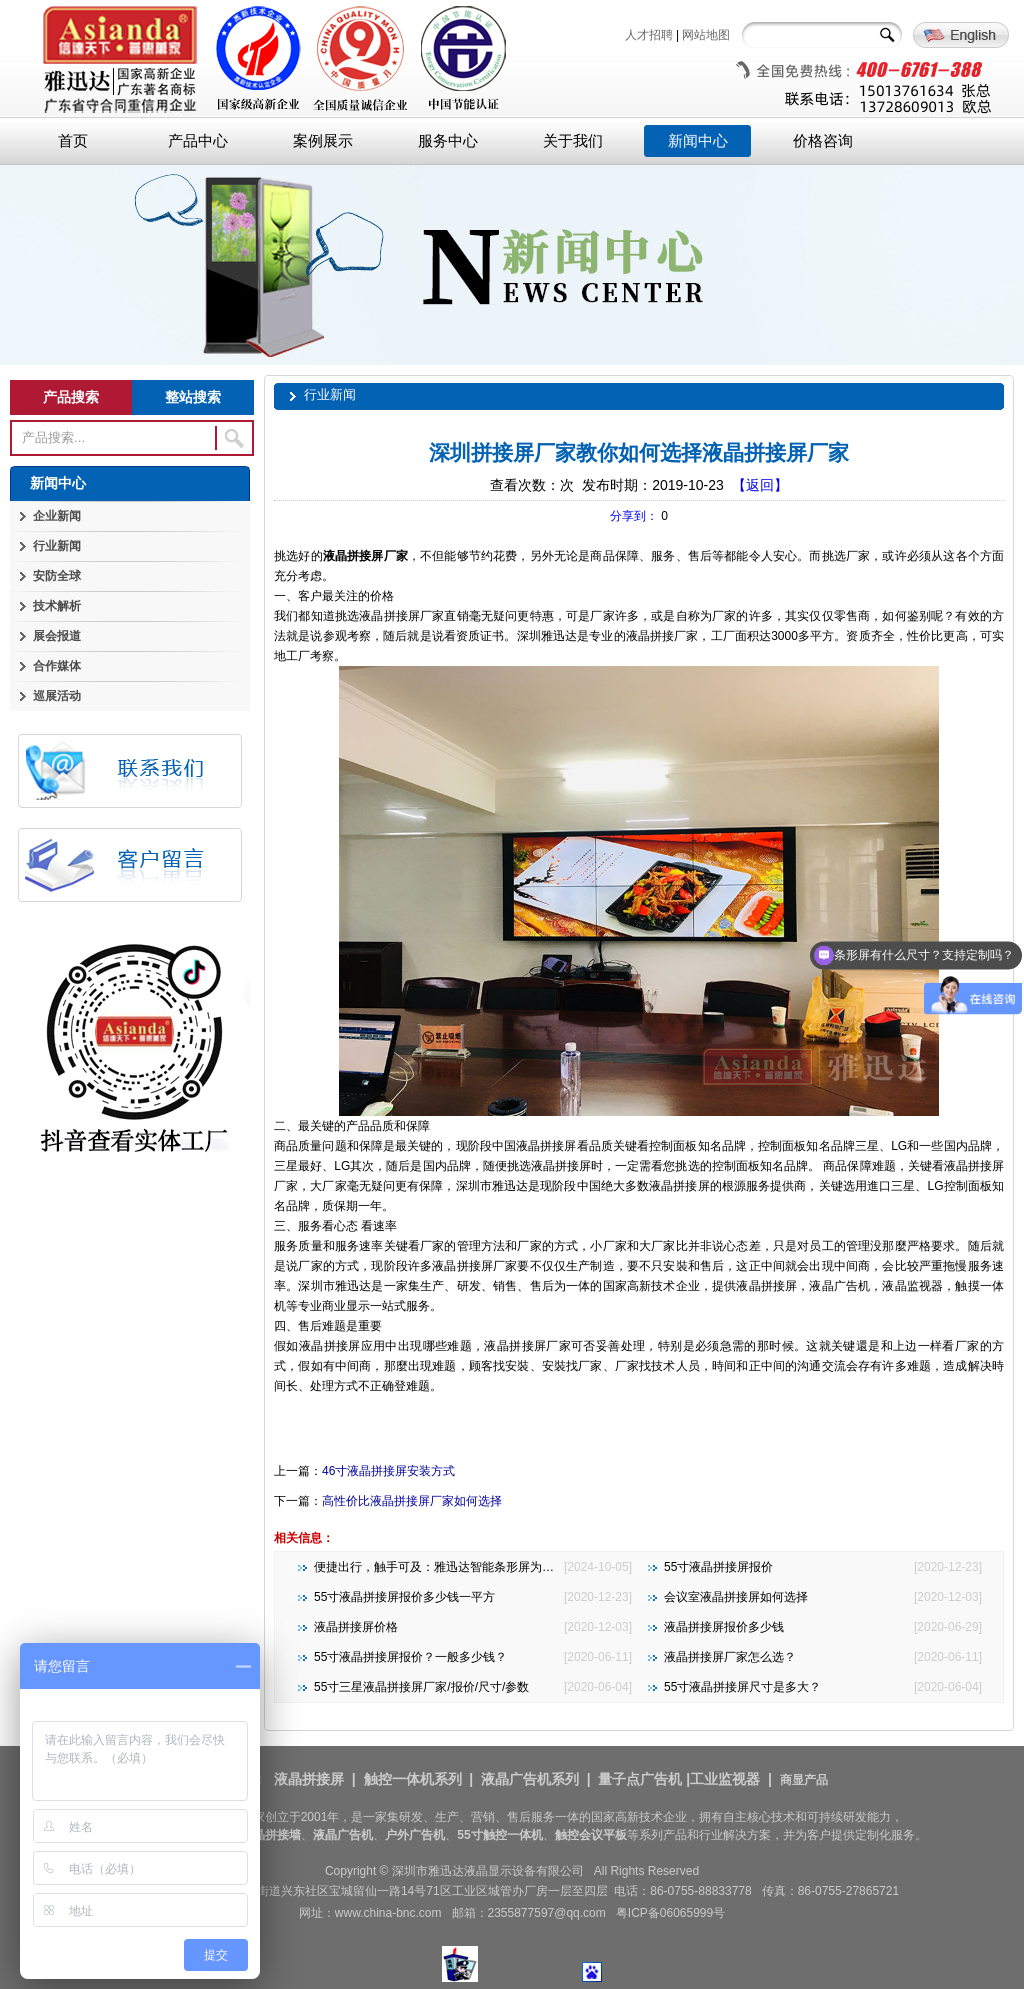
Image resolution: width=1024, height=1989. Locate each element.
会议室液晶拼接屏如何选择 (736, 1597)
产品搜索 (71, 397)
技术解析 (57, 606)
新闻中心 (698, 141)
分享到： (634, 516)
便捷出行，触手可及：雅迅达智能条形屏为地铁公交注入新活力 (482, 1567)
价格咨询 (823, 141)
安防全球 (57, 576)
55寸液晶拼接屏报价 (718, 1567)
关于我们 (573, 141)
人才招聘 (649, 35)
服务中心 (448, 141)
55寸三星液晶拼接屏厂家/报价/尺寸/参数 (421, 1687)
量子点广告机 (640, 1779)
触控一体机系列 (413, 1779)
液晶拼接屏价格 (356, 1627)
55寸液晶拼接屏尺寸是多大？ (742, 1687)
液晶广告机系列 (530, 1779)
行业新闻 (57, 546)
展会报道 (57, 636)
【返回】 (760, 485)
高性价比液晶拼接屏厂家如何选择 (412, 1501)
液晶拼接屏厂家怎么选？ (730, 1657)
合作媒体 (57, 666)
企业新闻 (57, 516)
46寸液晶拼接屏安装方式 (388, 1471)
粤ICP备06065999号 (670, 1913)
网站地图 (706, 35)
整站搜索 (193, 397)
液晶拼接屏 (309, 1779)
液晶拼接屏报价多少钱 (724, 1627)
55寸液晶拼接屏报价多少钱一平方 (404, 1597)
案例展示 (323, 141)
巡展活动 (57, 696)
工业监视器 (725, 1779)
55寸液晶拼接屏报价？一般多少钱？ (410, 1657)
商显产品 (804, 1780)
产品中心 (198, 141)
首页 (73, 141)
